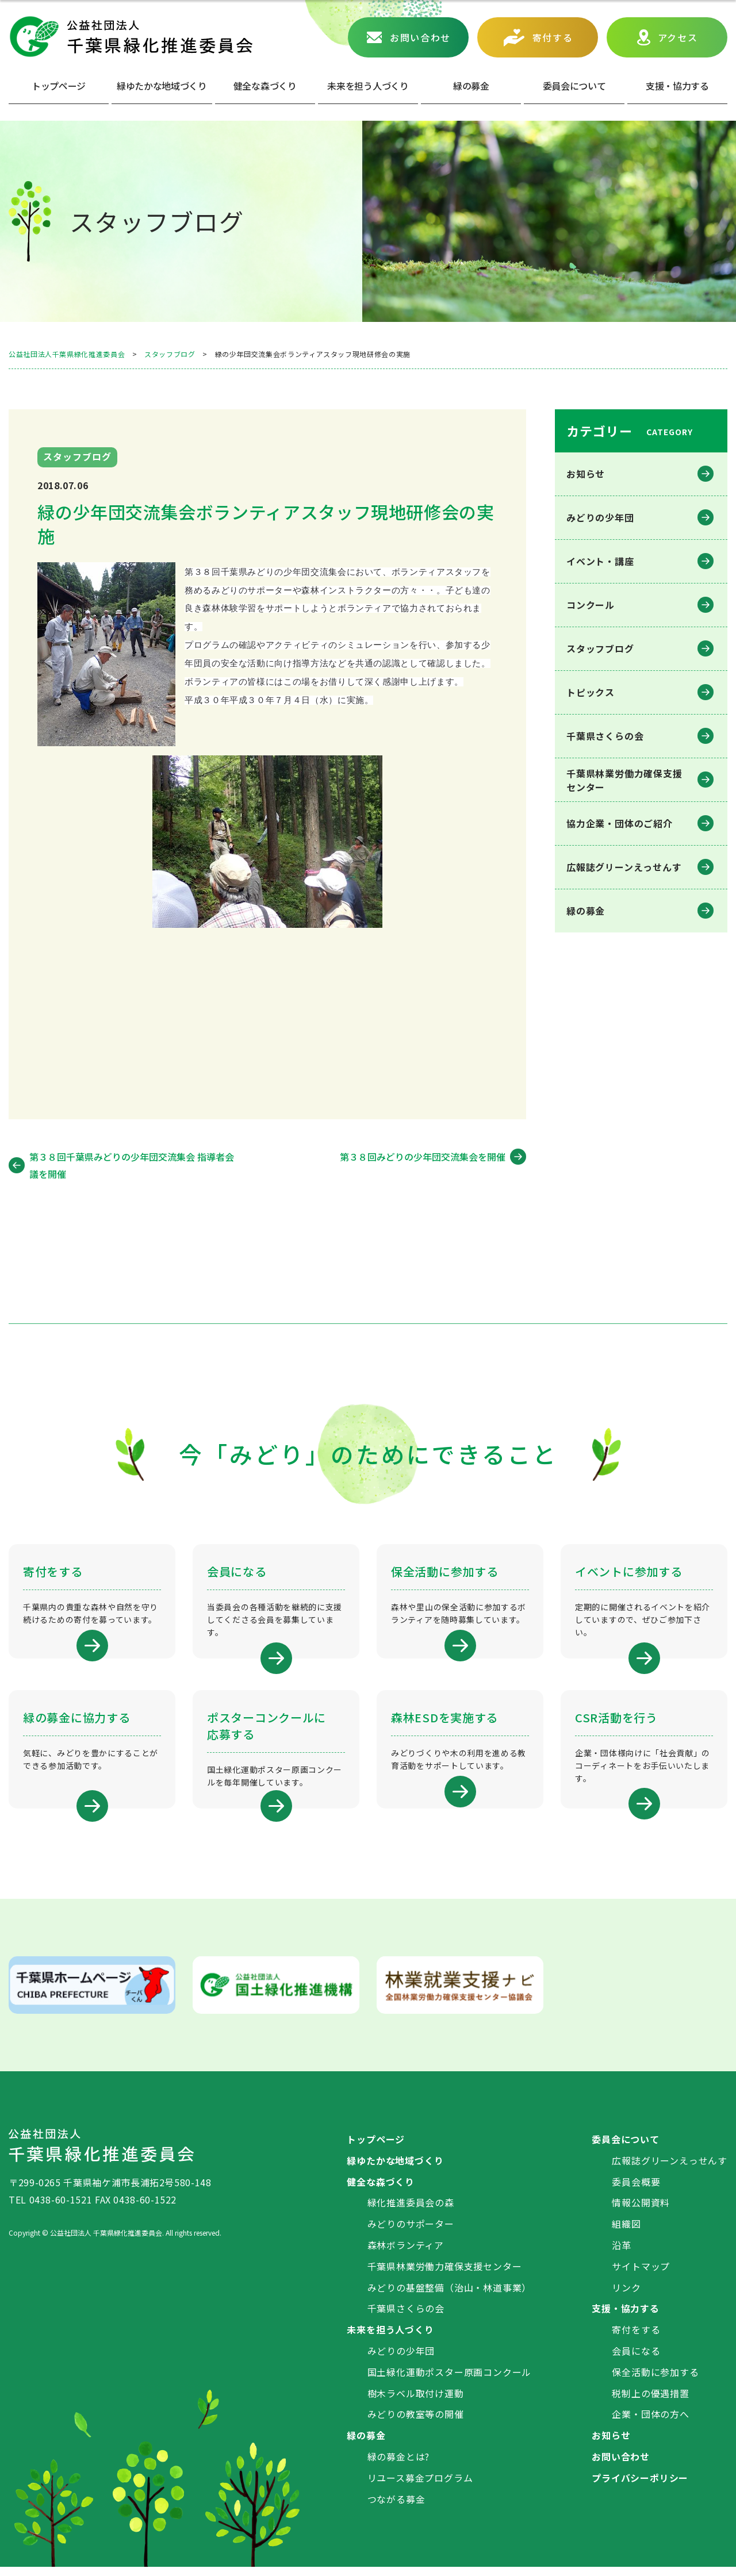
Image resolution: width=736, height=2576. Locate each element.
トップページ (59, 86)
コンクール (590, 605)
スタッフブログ (600, 648)
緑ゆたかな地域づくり (162, 86)
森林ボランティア (405, 2253)
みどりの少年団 (600, 517)
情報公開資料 (641, 2211)
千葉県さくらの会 (604, 736)
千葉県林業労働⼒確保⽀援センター (624, 780)
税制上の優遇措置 (650, 2402)
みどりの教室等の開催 (415, 2423)
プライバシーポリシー (640, 2486)
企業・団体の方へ (650, 2423)
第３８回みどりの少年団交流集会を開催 (422, 1157)
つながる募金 (396, 2507)
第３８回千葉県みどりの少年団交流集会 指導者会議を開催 (131, 1165)
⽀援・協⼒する (677, 86)
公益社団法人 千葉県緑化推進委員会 (130, 36)
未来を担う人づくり (367, 86)
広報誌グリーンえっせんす (624, 867)
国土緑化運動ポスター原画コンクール (449, 2380)
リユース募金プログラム (420, 2486)
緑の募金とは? (398, 2465)
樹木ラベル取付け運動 (415, 2402)
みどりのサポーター (410, 2232)
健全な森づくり (265, 86)
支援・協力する (626, 2317)
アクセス (677, 37)
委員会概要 (636, 2190)
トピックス (590, 692)
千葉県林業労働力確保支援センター (444, 2275)
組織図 (626, 2232)
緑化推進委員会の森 (410, 2211)
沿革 (621, 2253)
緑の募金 (585, 910)
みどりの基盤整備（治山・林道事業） (449, 2296)
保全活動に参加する (655, 2380)
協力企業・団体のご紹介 (619, 823)
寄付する (552, 37)
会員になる (636, 2359)
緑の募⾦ (471, 86)
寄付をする (636, 2338)
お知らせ (585, 474)
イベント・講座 (600, 561)
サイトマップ (641, 2275)
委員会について (574, 86)
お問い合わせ (420, 37)
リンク (626, 2296)
